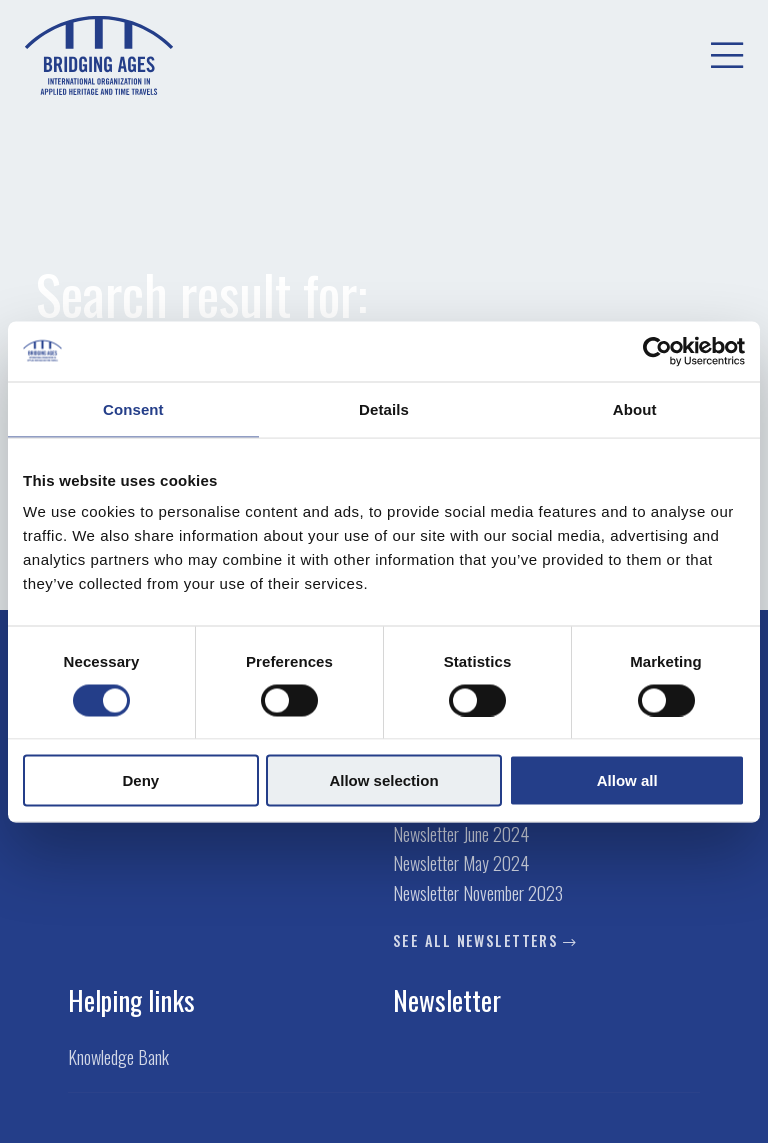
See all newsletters (475, 941)
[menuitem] (727, 56)
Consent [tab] (133, 408)
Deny (140, 780)
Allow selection (383, 780)
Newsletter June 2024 (461, 834)
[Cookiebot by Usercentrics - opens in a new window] (657, 351)
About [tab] (635, 408)
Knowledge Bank (118, 1057)
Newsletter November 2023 (478, 893)
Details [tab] (384, 408)
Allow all (627, 780)
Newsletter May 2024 (461, 863)
